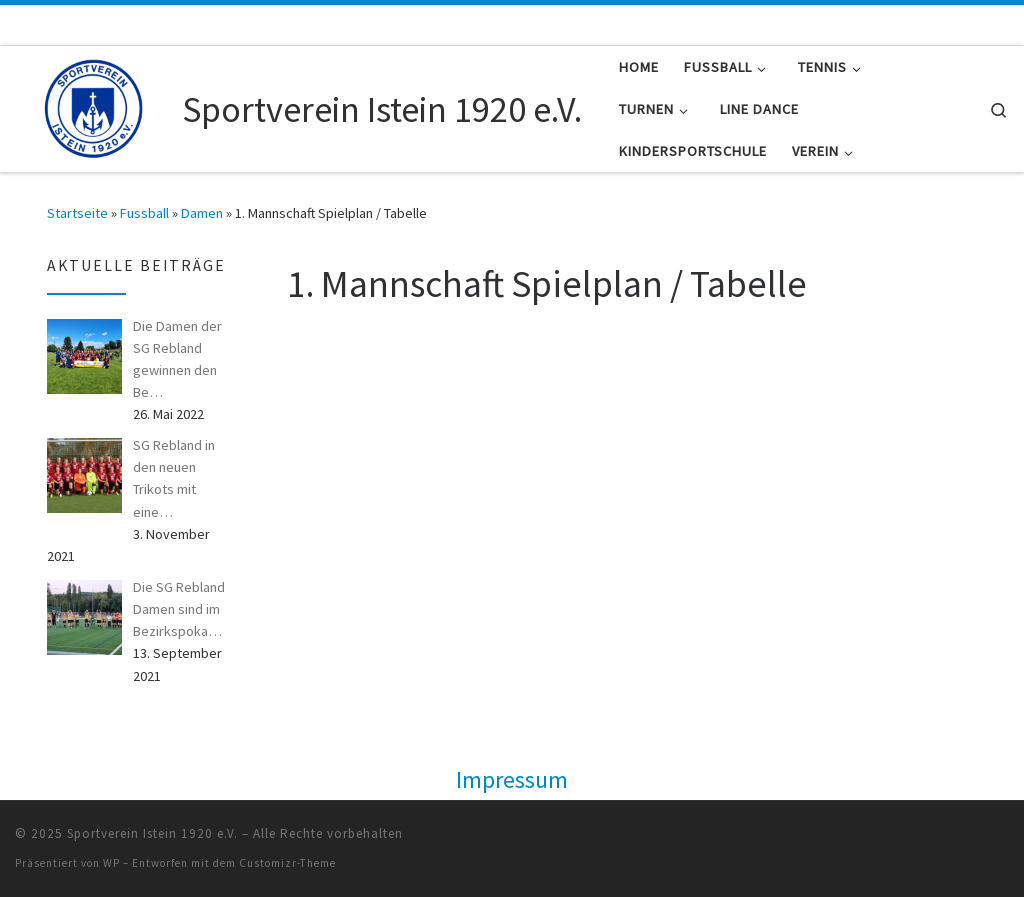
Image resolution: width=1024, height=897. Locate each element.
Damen (202, 213)
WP (111, 863)
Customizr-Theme (287, 863)
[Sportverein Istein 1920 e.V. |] (95, 105)
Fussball (144, 213)
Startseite (77, 213)
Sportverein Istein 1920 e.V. (152, 833)
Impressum (512, 779)
